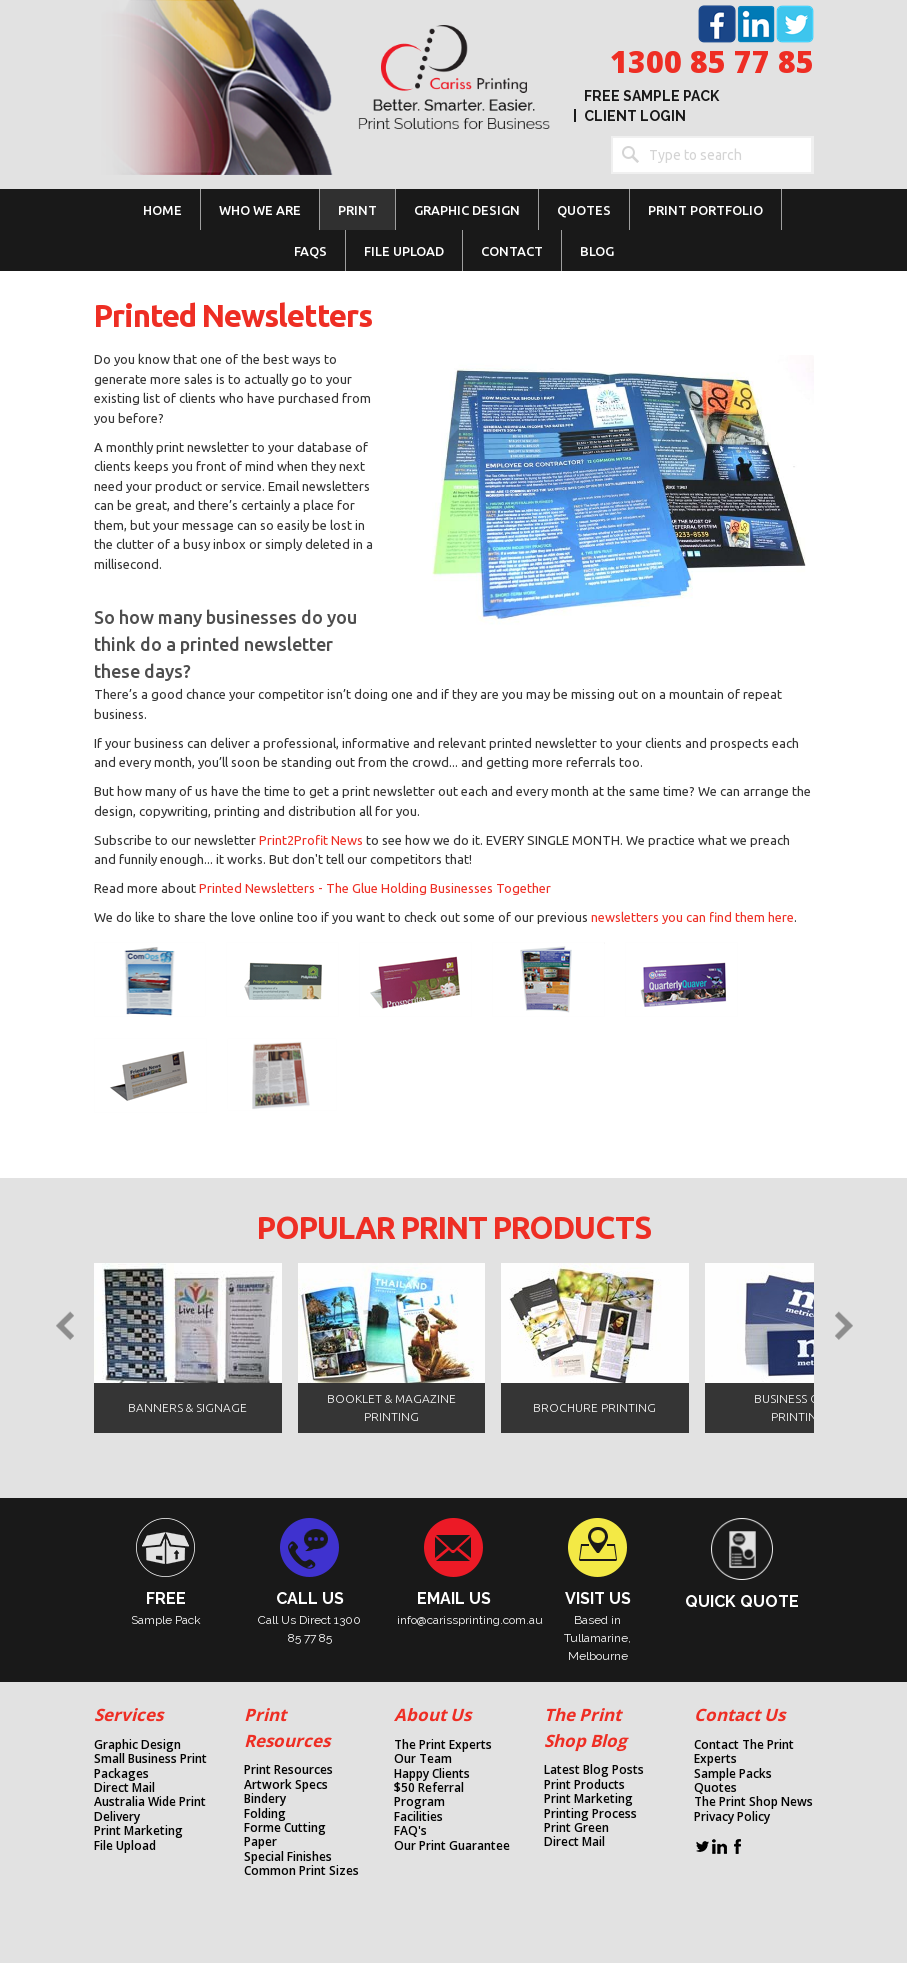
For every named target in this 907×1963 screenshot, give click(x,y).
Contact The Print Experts (744, 1752)
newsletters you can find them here (692, 917)
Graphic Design (137, 1745)
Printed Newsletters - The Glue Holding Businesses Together (375, 888)
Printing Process (590, 1814)
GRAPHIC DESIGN (467, 210)
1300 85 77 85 (712, 61)
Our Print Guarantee (452, 1846)
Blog (597, 251)
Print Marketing (138, 1831)
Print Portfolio (705, 210)
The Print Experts (443, 1745)
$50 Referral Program (429, 1795)
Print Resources (288, 1770)
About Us (432, 1714)
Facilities (418, 1817)
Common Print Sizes (301, 1871)
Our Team (423, 1759)
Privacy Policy (732, 1817)
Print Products (584, 1785)
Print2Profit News (311, 840)
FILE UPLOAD (404, 251)
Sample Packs (733, 1774)
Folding (265, 1814)
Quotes (584, 210)
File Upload (125, 1846)
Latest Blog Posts (594, 1770)
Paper (260, 1842)
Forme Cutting (285, 1828)
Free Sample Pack (651, 96)
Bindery (265, 1799)
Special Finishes (288, 1857)
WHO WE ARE (260, 210)
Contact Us (739, 1714)
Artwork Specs (286, 1785)
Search (630, 155)
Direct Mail (124, 1788)
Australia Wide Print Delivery (150, 1809)
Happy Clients (432, 1774)
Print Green (576, 1828)
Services (128, 1714)
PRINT (357, 210)
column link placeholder (134, 1571)
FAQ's (410, 1831)
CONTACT (512, 251)
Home (162, 210)
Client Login (635, 116)
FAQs (310, 251)
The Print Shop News (753, 1802)
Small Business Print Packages (150, 1766)
